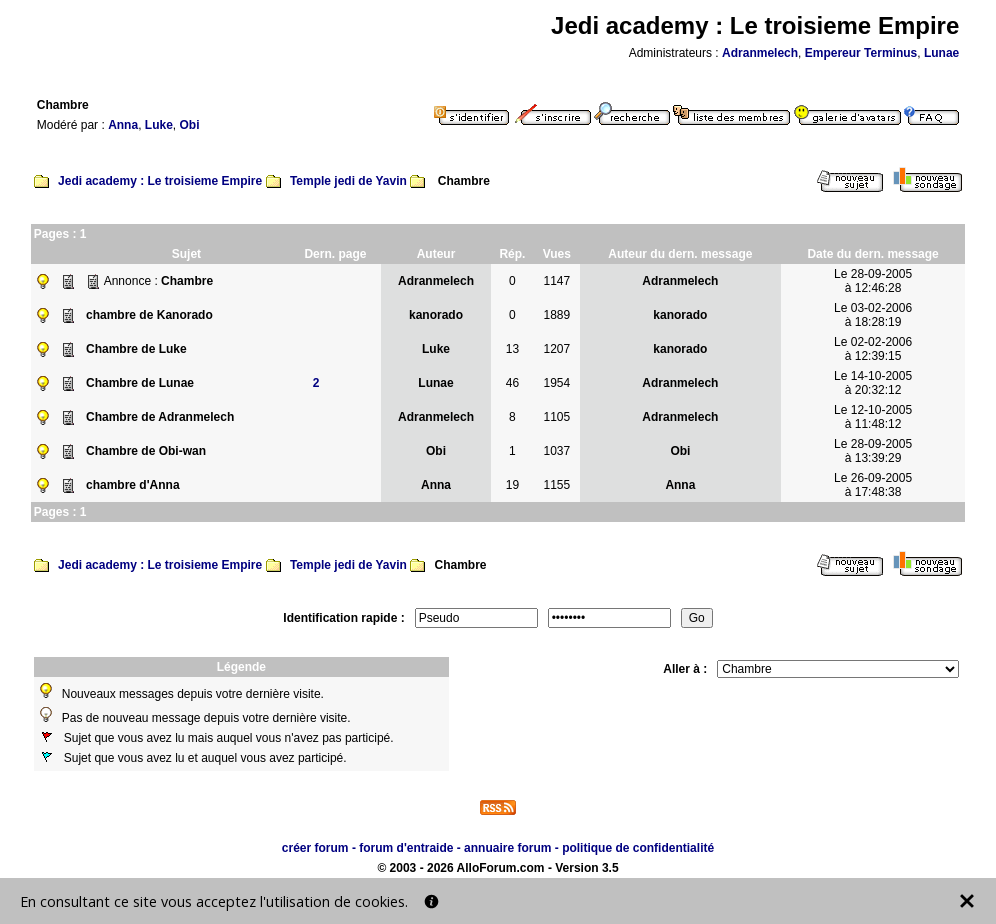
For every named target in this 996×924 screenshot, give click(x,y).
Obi (189, 125)
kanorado (436, 315)
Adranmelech (760, 53)
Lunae (941, 53)
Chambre (187, 281)
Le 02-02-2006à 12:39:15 (873, 349)
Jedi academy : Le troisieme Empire (160, 181)
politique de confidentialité (638, 848)
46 (512, 383)
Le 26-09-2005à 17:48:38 (873, 485)
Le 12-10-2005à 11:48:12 (873, 417)
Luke (159, 125)
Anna (123, 125)
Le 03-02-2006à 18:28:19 (873, 315)
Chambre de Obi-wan (146, 451)
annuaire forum (507, 848)
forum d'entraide (406, 848)
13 (512, 349)
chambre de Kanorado (149, 315)
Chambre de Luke (136, 349)
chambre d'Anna (133, 485)
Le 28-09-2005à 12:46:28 (873, 281)
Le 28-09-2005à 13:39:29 (873, 451)
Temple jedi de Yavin (348, 181)
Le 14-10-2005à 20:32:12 (873, 383)
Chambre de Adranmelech (160, 417)
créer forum (315, 848)
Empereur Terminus (861, 53)
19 (512, 485)
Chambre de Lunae (140, 383)
